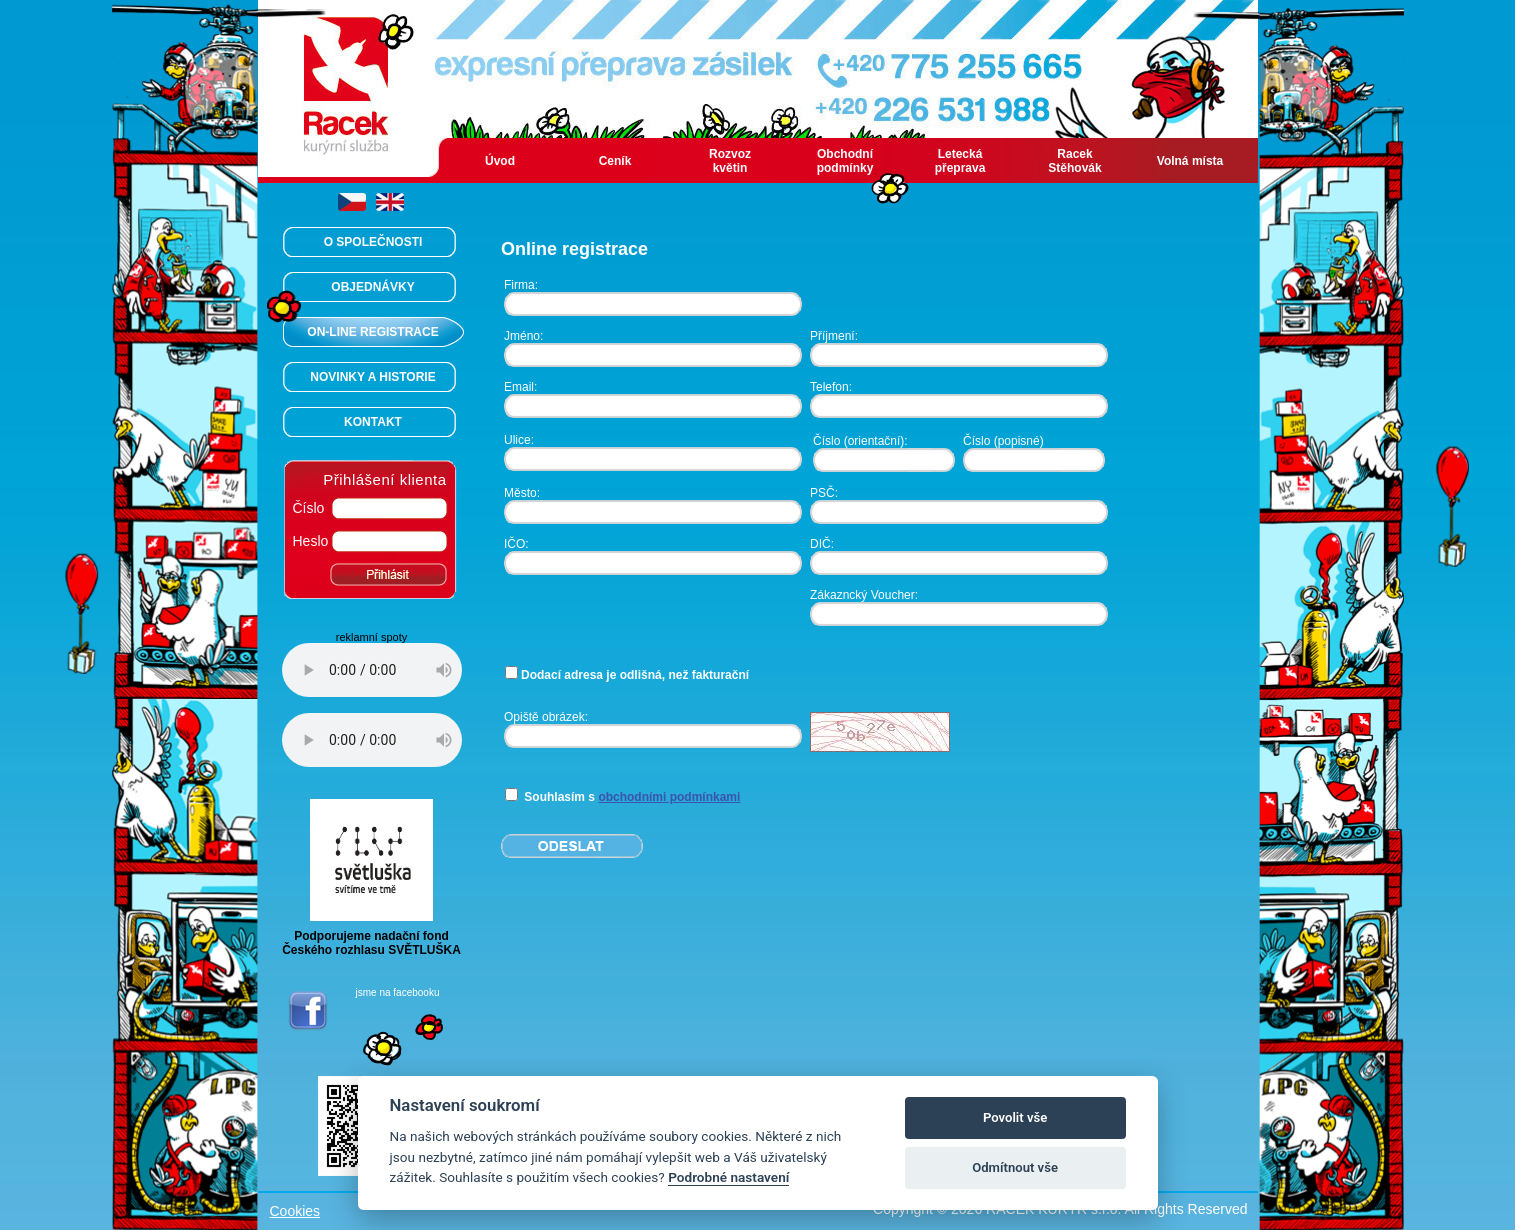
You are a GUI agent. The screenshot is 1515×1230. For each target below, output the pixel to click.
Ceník (615, 161)
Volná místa (1190, 161)
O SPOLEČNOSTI (373, 242)
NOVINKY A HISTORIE (372, 377)
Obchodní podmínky (845, 161)
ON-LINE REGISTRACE (372, 332)
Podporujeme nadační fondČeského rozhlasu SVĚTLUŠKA (371, 937)
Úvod (500, 161)
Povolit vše (1015, 1117)
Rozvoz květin (730, 161)
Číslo (309, 508)
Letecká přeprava (960, 161)
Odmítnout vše (1015, 1167)
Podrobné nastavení (728, 1177)
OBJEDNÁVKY (372, 287)
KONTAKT (373, 422)
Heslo (311, 541)
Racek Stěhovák (1074, 161)
